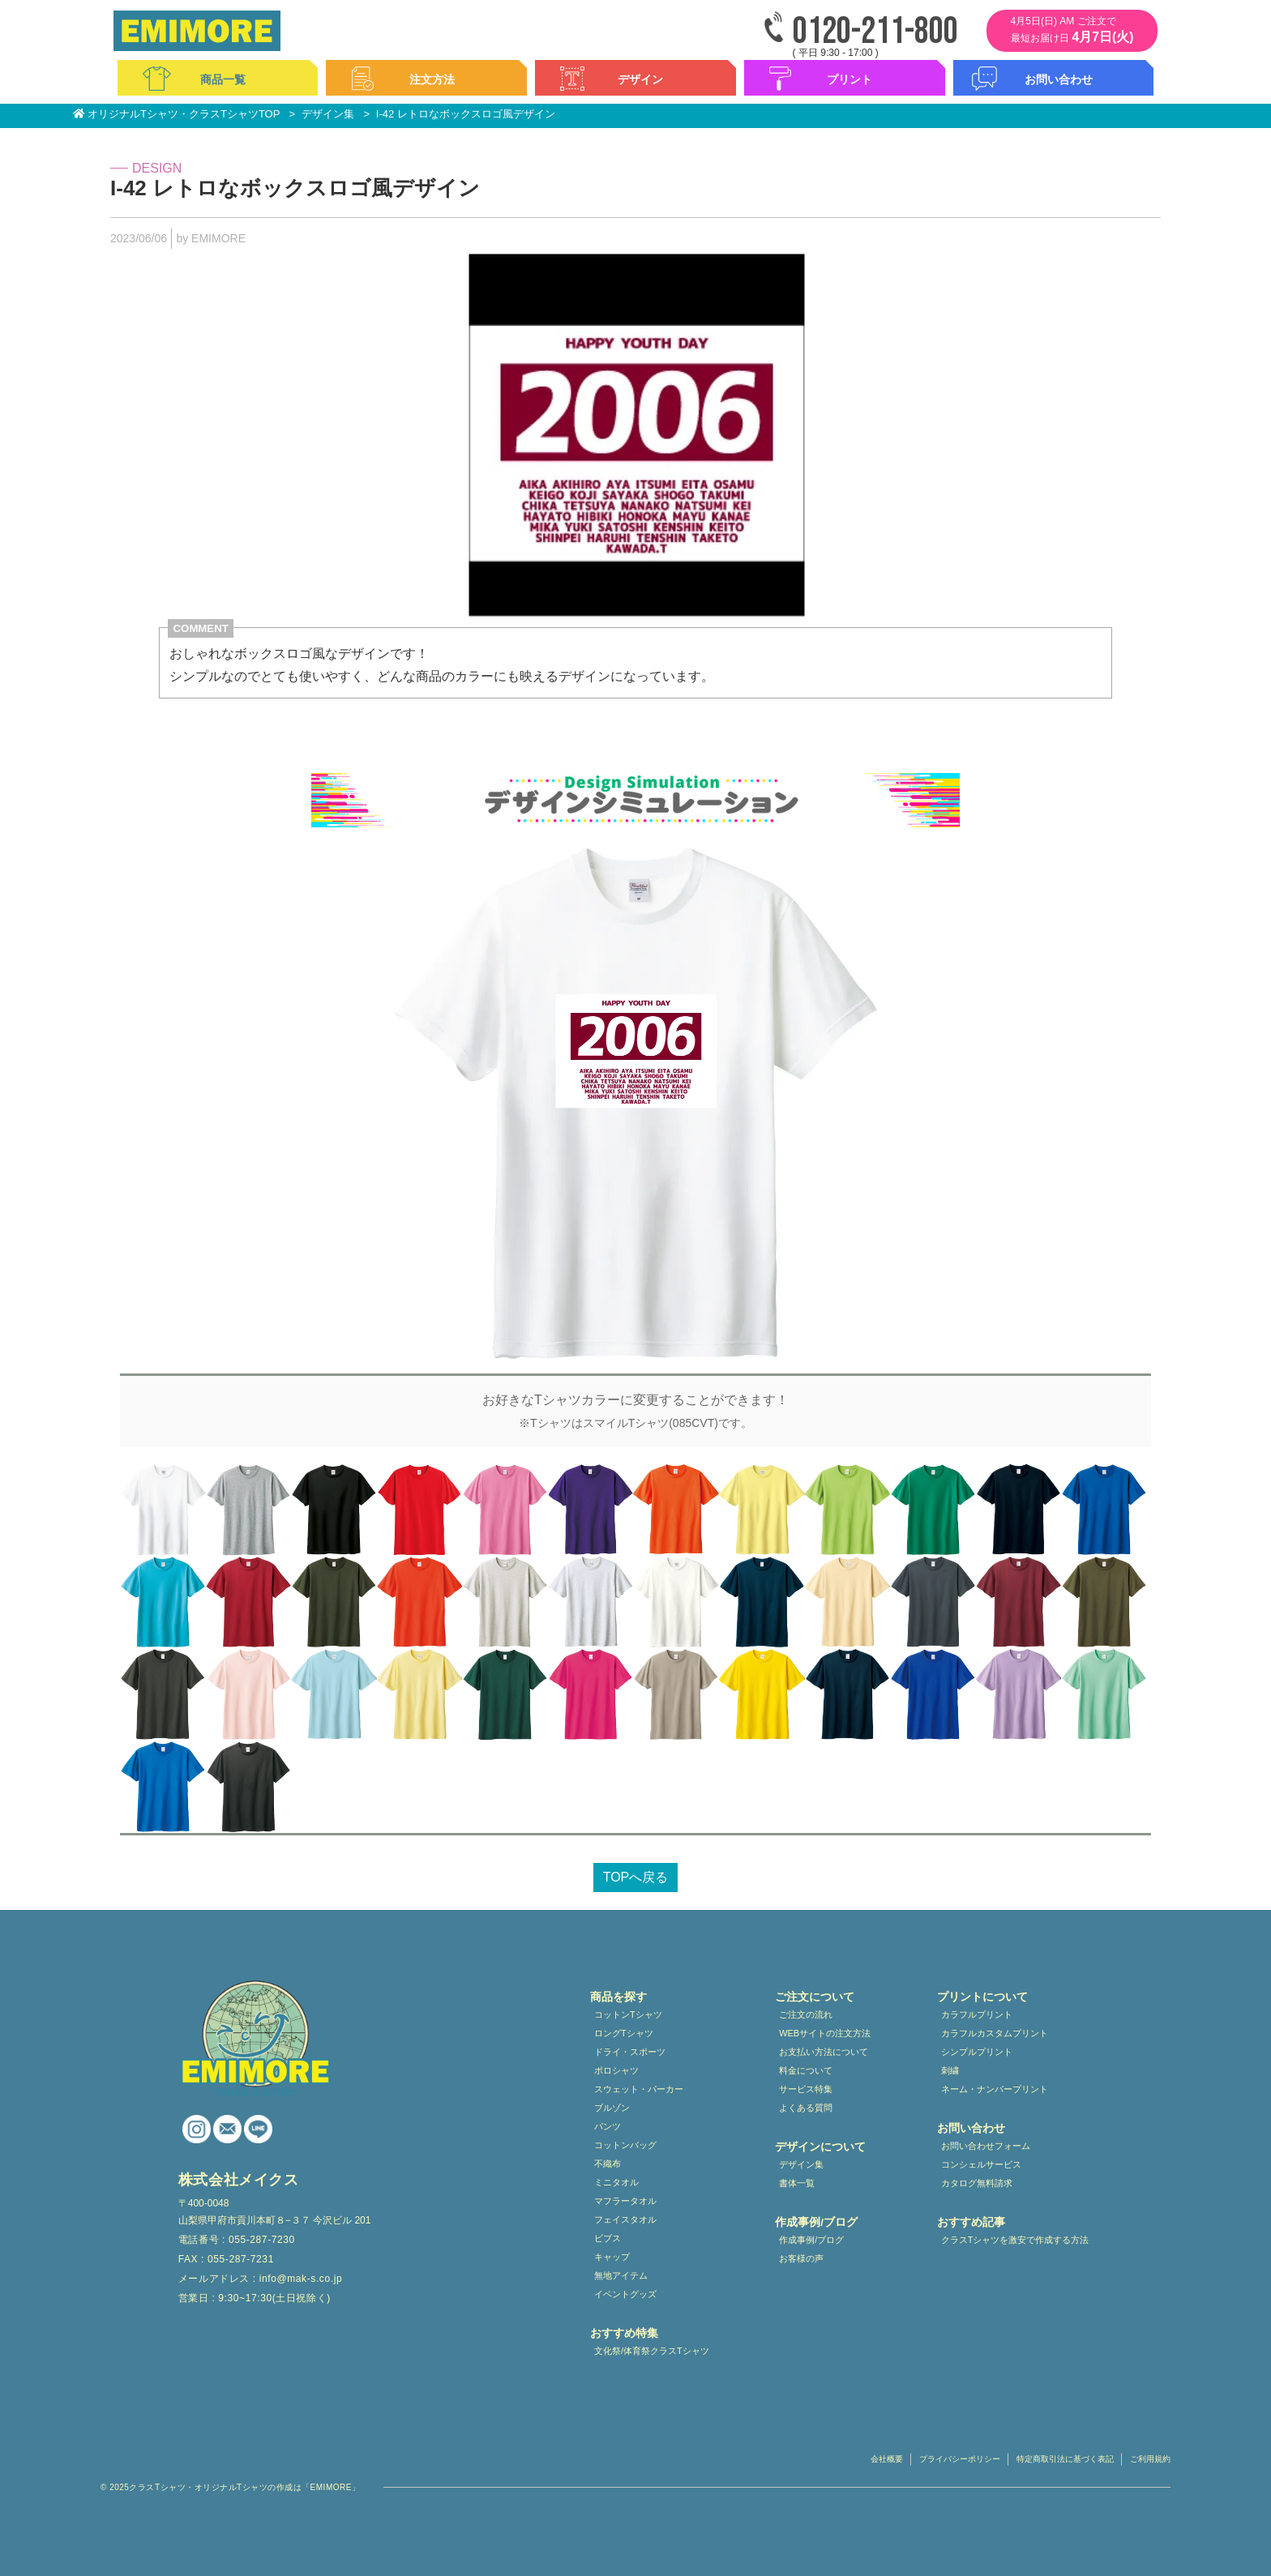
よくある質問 (805, 2107)
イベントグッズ (625, 2294)
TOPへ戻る (636, 1877)
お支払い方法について (823, 2052)
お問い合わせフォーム (985, 2146)
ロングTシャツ (623, 2033)
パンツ (607, 2126)
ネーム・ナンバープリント (994, 2089)
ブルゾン (612, 2107)
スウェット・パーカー (638, 2089)
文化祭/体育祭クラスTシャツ (651, 2351)
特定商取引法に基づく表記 (1065, 2458)
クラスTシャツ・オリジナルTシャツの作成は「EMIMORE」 (244, 2487)
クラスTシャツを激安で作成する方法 (1015, 2240)
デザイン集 (801, 2164)
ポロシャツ (616, 2070)
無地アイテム (621, 2275)
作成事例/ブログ (811, 2240)
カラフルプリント (976, 2014)
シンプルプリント (976, 2052)
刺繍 (950, 2070)
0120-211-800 (875, 32)
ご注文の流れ (805, 2014)
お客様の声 (801, 2258)
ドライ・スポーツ (629, 2052)
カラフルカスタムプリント (994, 2033)
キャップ (612, 2257)
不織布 (607, 2163)
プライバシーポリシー (959, 2458)
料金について (805, 2070)
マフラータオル (625, 2201)
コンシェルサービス (981, 2164)
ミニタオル (616, 2182)
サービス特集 (805, 2089)
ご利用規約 (1150, 2458)
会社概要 (887, 2458)
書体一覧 (797, 2183)
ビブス (607, 2238)
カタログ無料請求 (976, 2183)
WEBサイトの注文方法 (825, 2033)
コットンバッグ (625, 2145)
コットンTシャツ (628, 2014)
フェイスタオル (625, 2219)
